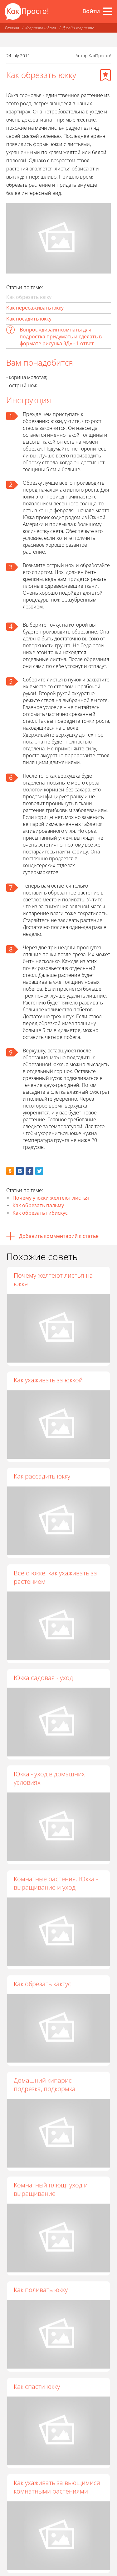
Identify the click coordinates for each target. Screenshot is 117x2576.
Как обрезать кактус (42, 1985)
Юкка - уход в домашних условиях (49, 1779)
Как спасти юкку (37, 2389)
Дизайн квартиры (78, 27)
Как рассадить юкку (42, 1477)
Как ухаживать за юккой (48, 1380)
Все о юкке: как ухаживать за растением (55, 1577)
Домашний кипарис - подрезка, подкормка (45, 2086)
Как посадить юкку (28, 318)
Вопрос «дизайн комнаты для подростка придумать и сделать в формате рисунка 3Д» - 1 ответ (61, 336)
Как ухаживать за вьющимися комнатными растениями (57, 2489)
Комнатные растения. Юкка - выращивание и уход (56, 1884)
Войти (91, 11)
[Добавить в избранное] (105, 75)
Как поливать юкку (41, 2292)
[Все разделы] (107, 11)
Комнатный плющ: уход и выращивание (51, 2191)
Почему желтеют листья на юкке (53, 1279)
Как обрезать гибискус (40, 1212)
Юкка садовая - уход (43, 1678)
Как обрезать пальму (38, 1205)
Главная (12, 27)
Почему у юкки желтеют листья (50, 1197)
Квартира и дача (40, 27)
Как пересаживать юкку (35, 307)
